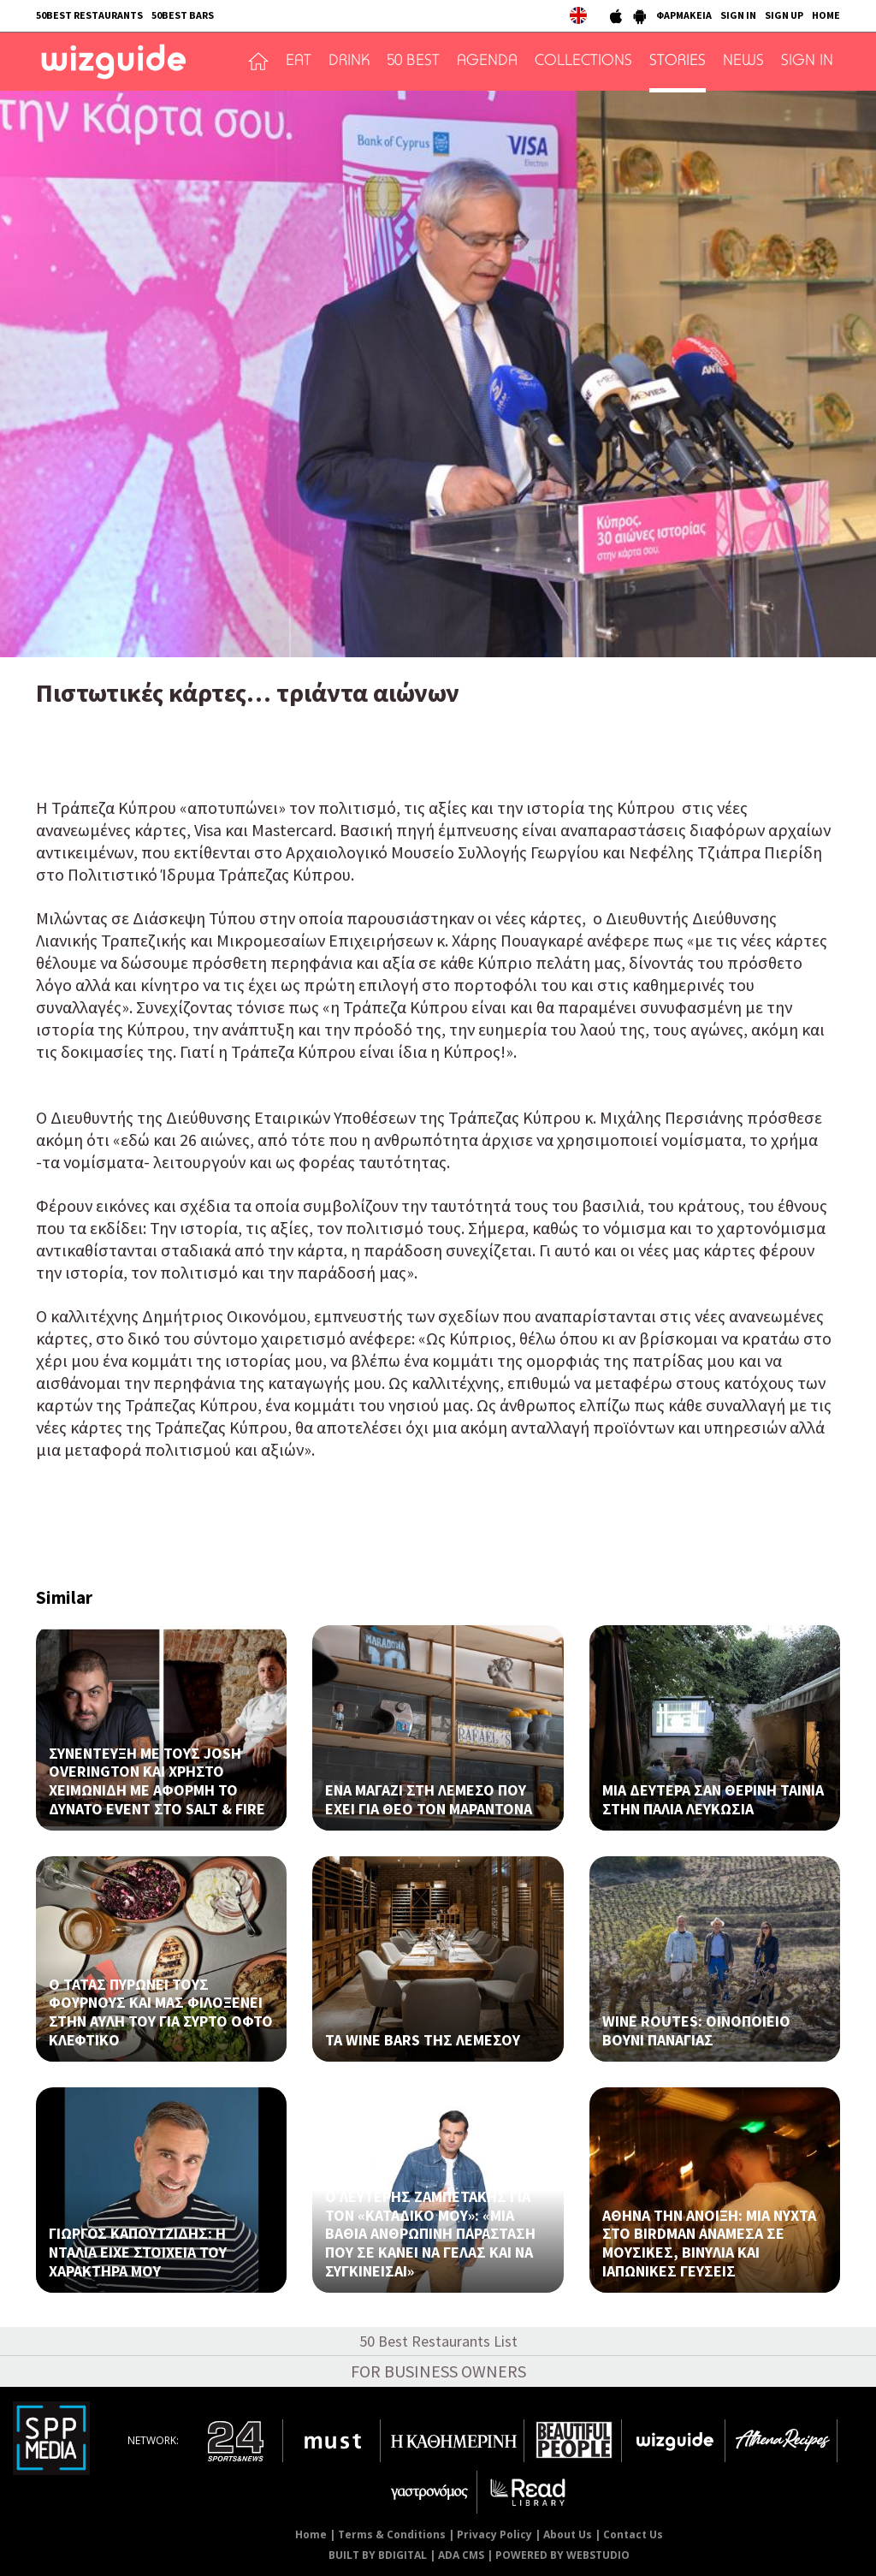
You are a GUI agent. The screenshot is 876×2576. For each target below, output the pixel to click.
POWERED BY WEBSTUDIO (562, 2555)
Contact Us (633, 2534)
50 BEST (413, 61)
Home (311, 2534)
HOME (826, 15)
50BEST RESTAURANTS (89, 15)
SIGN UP (784, 15)
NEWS (743, 61)
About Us (567, 2534)
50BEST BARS (182, 15)
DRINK (349, 61)
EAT (298, 61)
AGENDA (487, 61)
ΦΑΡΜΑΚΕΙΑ (684, 15)
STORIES (677, 61)
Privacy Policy (494, 2534)
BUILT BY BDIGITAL (377, 2555)
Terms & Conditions (392, 2534)
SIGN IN (738, 15)
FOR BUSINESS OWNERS (438, 2371)
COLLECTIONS (583, 61)
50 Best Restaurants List (438, 2341)
